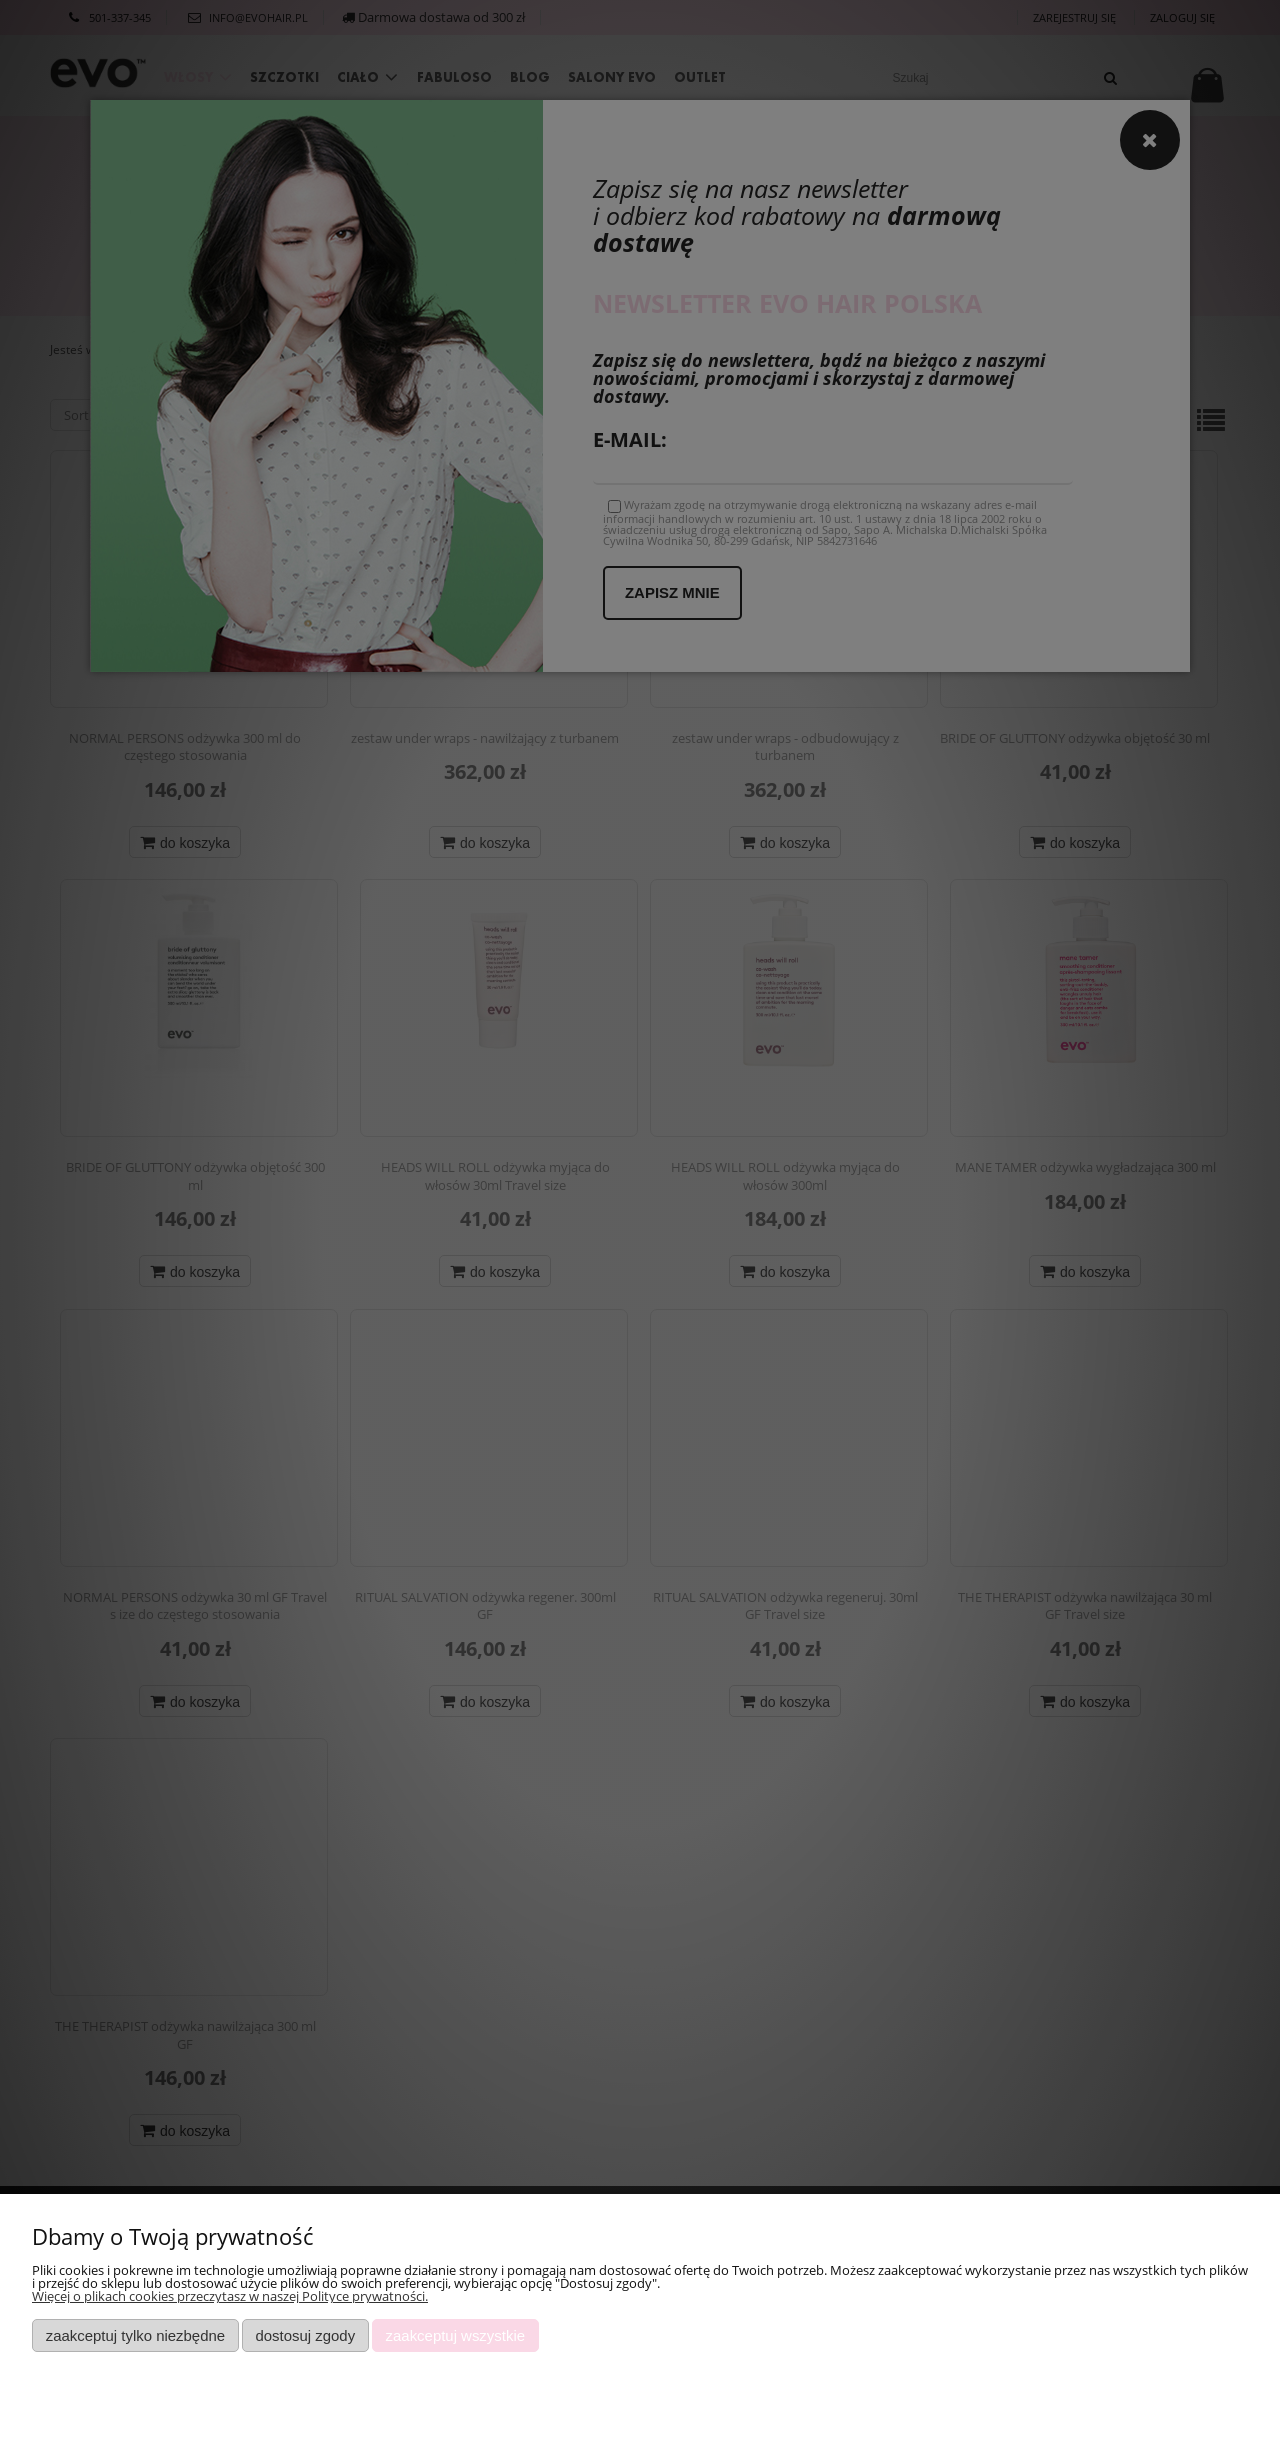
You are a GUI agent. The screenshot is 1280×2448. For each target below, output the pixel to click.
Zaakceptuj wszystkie (455, 2335)
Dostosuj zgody (305, 2335)
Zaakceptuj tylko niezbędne (135, 2335)
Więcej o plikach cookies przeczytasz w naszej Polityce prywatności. (230, 2296)
